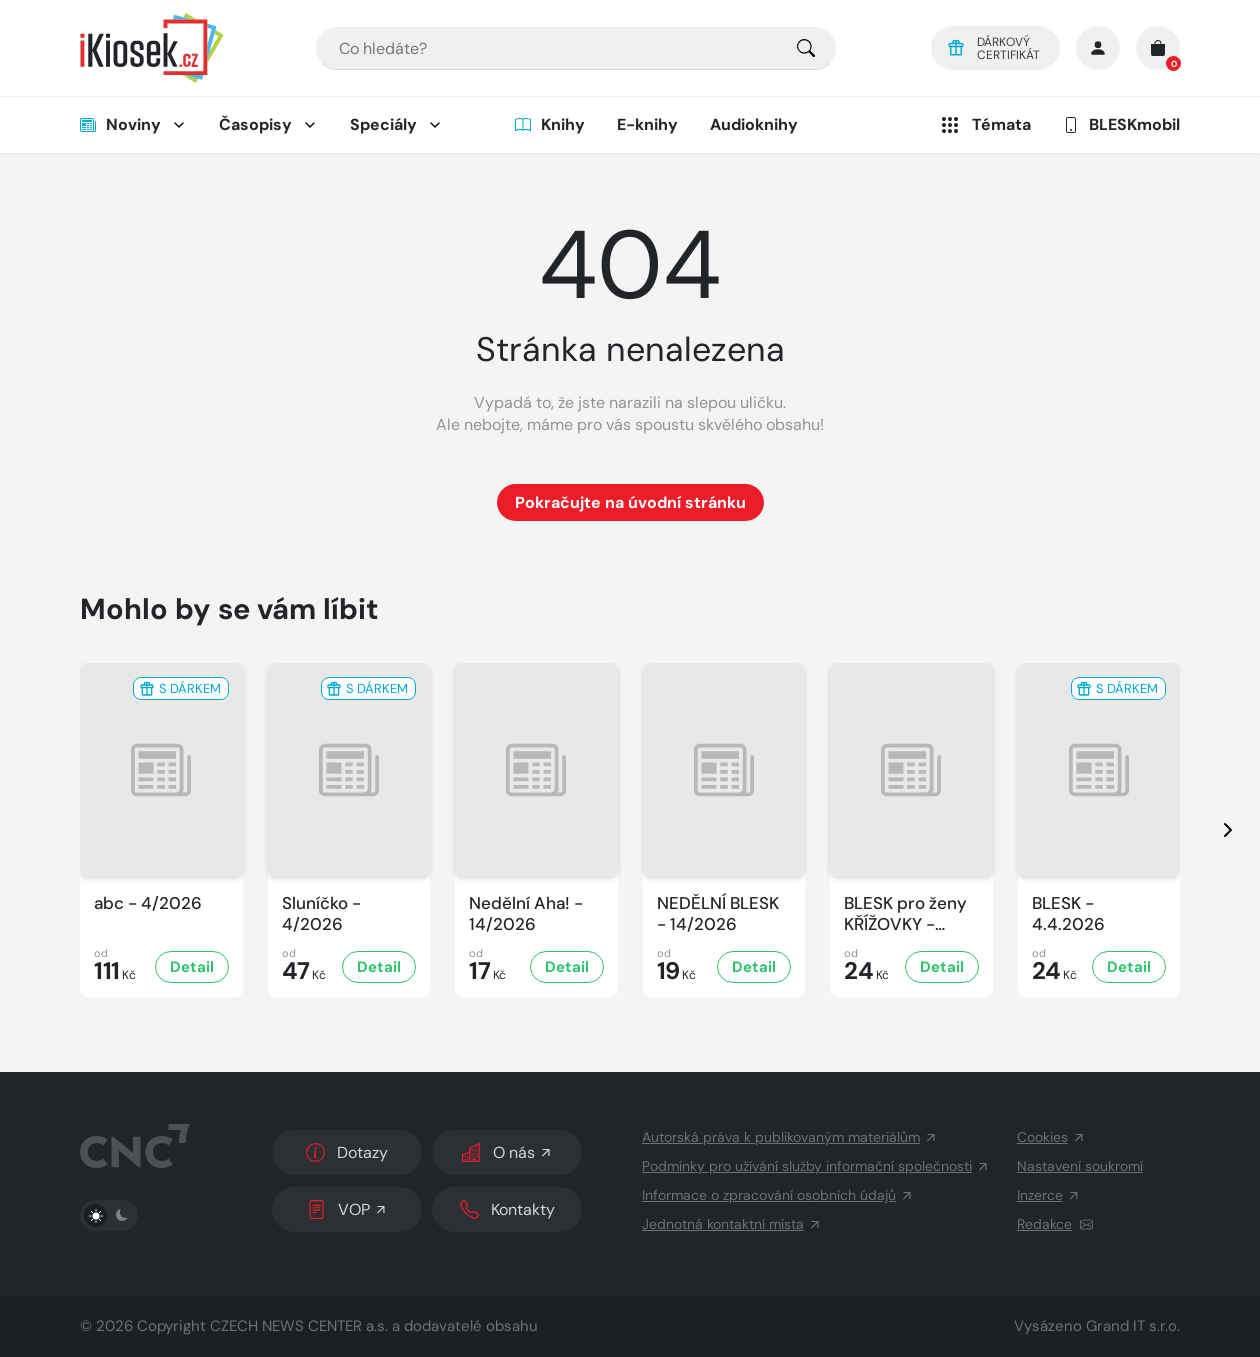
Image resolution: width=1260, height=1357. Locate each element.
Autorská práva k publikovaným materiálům (790, 1137)
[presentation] (1210, 830)
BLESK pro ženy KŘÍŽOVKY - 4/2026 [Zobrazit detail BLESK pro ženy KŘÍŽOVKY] (905, 914)
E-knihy (647, 124)
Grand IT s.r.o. (1133, 1326)
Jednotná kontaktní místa (732, 1224)
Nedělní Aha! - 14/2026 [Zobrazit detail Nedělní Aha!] (526, 914)
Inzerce (1049, 1195)
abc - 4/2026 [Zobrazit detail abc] (148, 903)
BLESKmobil (1121, 124)
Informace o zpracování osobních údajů (778, 1195)
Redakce (1055, 1224)
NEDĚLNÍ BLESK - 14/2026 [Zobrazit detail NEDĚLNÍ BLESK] (718, 914)
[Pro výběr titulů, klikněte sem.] (806, 48)
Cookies (1051, 1137)
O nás (507, 1152)
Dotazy (347, 1152)
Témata (984, 125)
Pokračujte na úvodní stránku (630, 502)
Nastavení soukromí (1080, 1166)
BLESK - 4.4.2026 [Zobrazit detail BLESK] (1068, 914)
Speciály (383, 124)
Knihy (550, 124)
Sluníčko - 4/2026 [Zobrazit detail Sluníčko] (321, 914)
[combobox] (576, 48)
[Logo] (152, 48)
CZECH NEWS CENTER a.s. (299, 1326)
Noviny (120, 124)
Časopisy (255, 124)
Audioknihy (754, 124)
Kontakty (507, 1209)
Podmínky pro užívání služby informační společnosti (816, 1166)
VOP (347, 1209)
